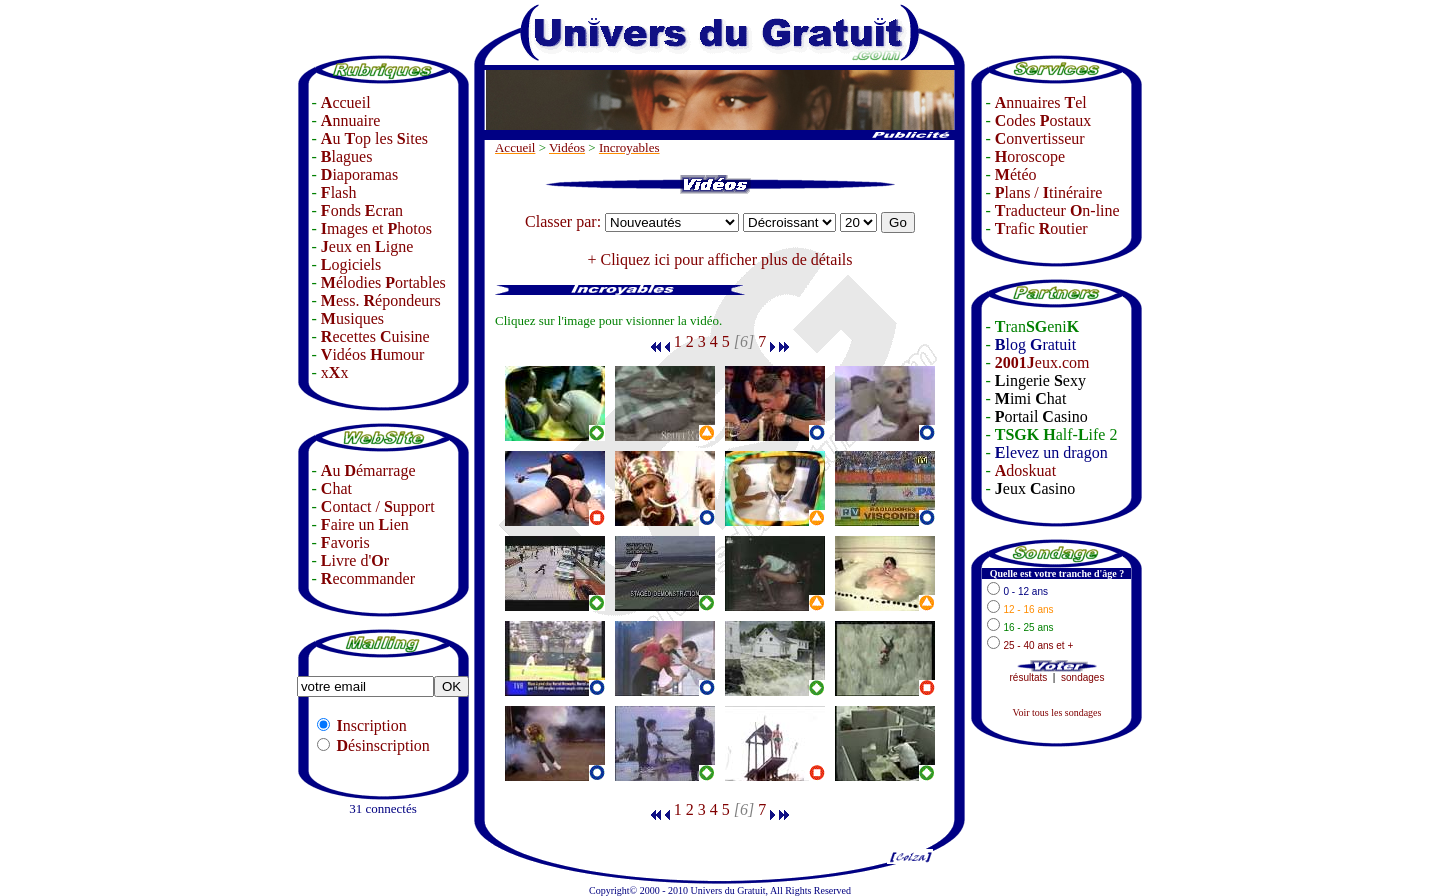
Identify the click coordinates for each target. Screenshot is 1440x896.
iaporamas (359, 174)
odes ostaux (1043, 120)
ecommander (368, 578)
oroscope (1030, 156)
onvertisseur (1040, 138)
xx (335, 372)
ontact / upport (378, 506)
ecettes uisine (375, 336)
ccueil (346, 102)
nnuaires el (1041, 102)
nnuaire (351, 120)
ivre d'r (355, 560)
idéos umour (373, 354)
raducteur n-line (1057, 210)
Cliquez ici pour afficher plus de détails (726, 259)
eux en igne (367, 246)
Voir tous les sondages (1056, 712)
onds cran (362, 210)
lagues (347, 156)
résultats (1029, 677)
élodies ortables (383, 282)
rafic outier (1041, 228)
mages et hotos (376, 228)
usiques (352, 318)
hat (336, 488)
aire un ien (365, 524)
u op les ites (374, 138)
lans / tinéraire (1049, 192)
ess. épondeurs (381, 300)
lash (339, 192)
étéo (1016, 174)
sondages (1082, 677)
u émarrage (368, 470)
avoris (345, 542)
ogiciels (351, 264)
